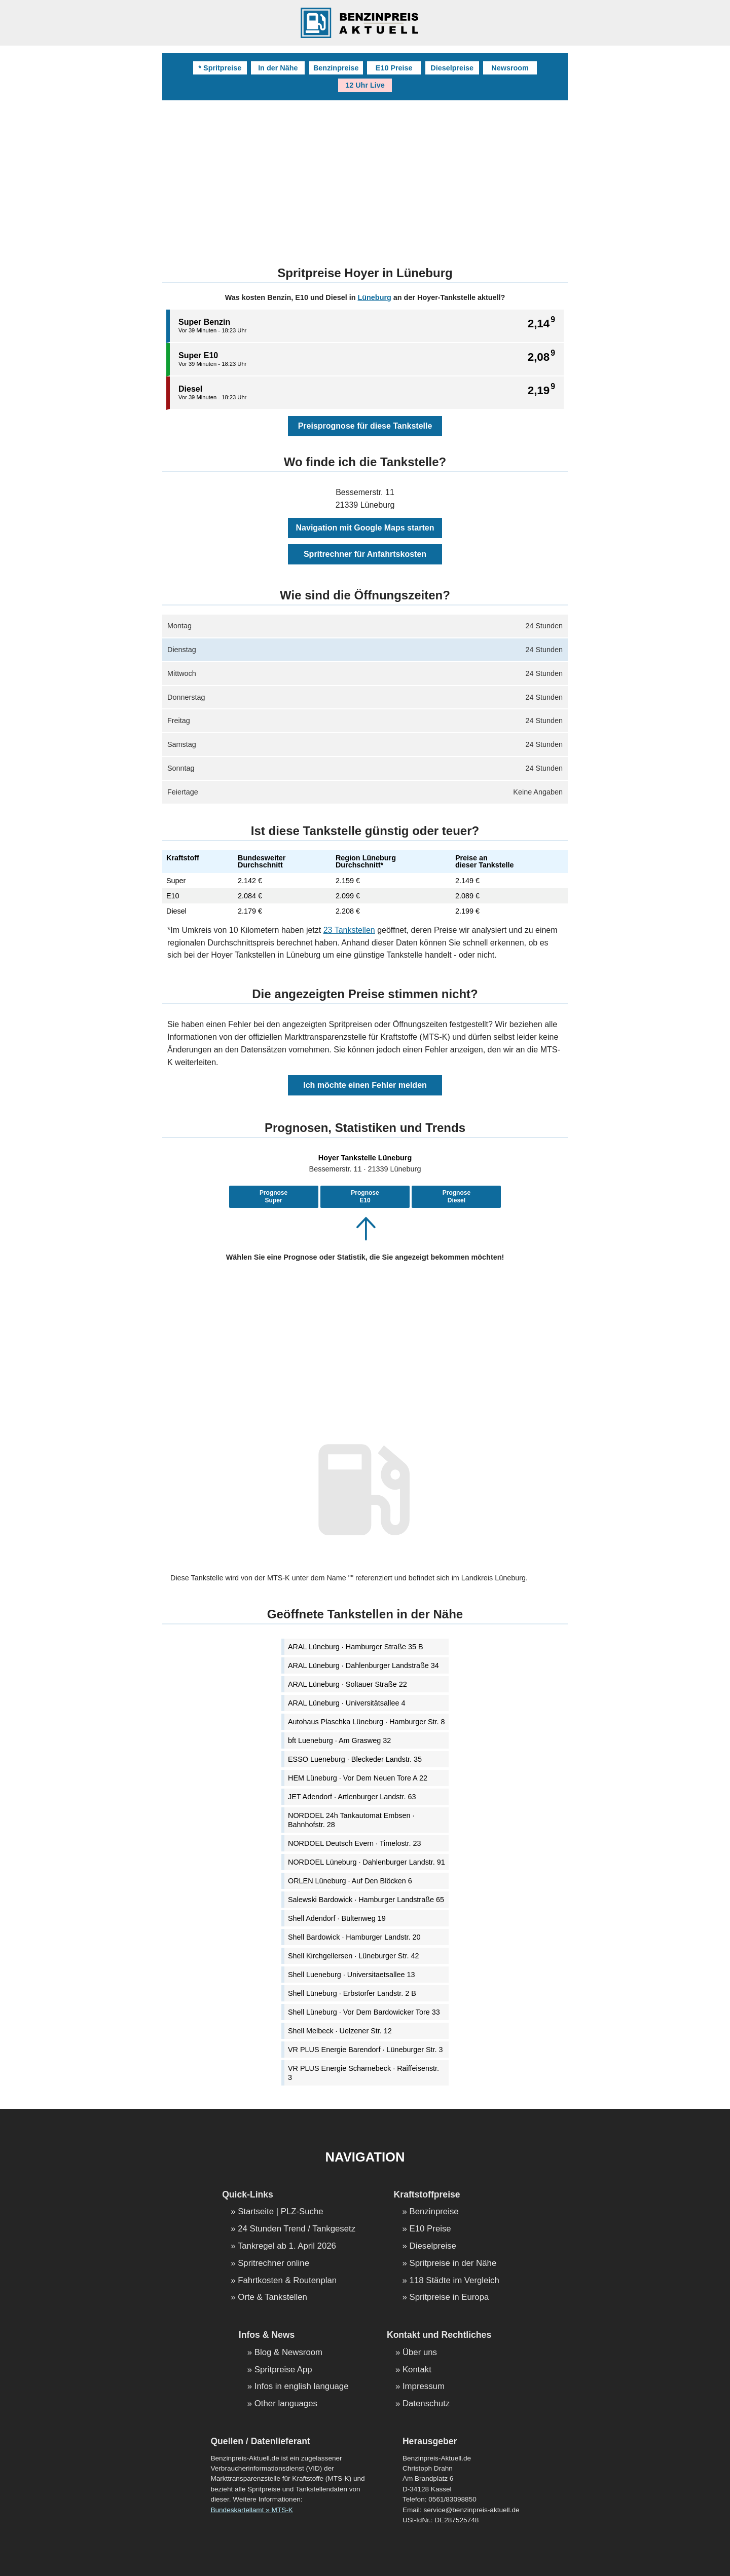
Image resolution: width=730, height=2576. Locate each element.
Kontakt (417, 2370)
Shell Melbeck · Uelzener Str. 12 (340, 2031)
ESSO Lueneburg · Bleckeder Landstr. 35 (355, 1759)
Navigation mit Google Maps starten (365, 527)
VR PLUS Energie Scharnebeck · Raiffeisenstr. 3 (363, 2072)
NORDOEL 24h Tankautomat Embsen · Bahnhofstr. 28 (351, 1820)
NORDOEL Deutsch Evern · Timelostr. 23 (354, 1843)
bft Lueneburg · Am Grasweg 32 (339, 1740)
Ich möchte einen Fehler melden (365, 1085)
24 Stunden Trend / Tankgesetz (296, 2229)
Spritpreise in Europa (449, 2297)
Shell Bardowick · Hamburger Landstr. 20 (354, 1937)
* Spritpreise (219, 68)
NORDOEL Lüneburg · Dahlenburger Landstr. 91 (366, 1862)
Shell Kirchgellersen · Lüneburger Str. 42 (353, 1956)
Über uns (420, 2352)
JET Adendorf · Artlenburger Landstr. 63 (352, 1797)
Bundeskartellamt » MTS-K (251, 2510)
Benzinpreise (336, 68)
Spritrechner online (273, 2263)
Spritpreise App (283, 2370)
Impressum (424, 2386)
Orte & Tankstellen (272, 2297)
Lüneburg (374, 297)
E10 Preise (394, 68)
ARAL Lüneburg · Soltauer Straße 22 (347, 1684)
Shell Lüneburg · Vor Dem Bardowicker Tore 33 (364, 2012)
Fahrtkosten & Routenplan (287, 2281)
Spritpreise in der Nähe (453, 2263)
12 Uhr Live (365, 85)
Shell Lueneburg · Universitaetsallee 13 (351, 1975)
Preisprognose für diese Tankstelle (365, 426)
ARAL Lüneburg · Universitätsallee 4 (346, 1703)
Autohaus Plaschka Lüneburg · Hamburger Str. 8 (366, 1722)
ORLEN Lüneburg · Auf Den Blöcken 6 (350, 1881)
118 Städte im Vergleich (454, 2281)
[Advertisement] (365, 176)
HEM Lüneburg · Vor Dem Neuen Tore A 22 (357, 1778)
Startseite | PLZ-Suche (280, 2212)
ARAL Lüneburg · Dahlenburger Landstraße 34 (363, 1665)
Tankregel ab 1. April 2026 (287, 2246)
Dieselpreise (451, 68)
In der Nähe (278, 68)
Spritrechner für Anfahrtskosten (365, 554)
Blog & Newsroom (288, 2352)
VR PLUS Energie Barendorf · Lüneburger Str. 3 (365, 2049)
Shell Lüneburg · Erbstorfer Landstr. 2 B (352, 1993)
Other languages (285, 2404)
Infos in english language (301, 2386)
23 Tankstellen (349, 930)
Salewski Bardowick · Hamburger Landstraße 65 (366, 1900)
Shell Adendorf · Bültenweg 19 (337, 1918)
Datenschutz (426, 2404)
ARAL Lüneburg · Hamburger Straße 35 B (355, 1647)
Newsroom (510, 68)
